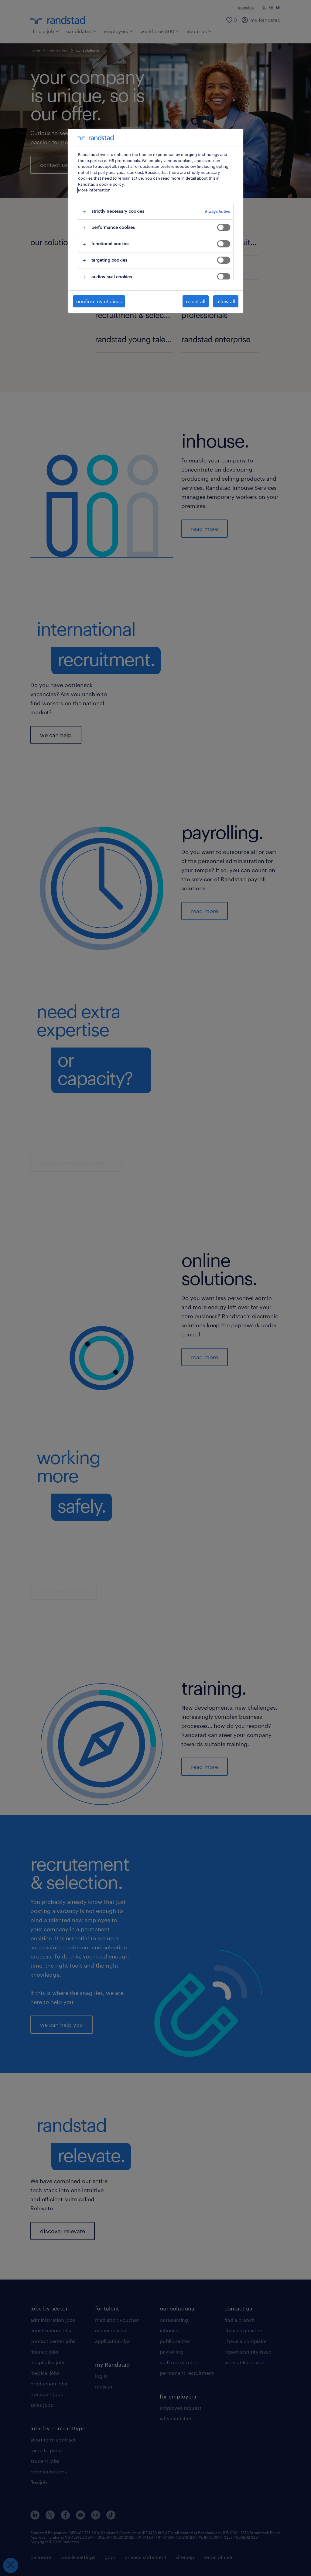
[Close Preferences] (10, 2565)
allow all (226, 301)
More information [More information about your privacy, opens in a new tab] (94, 190)
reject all (195, 301)
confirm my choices (99, 301)
